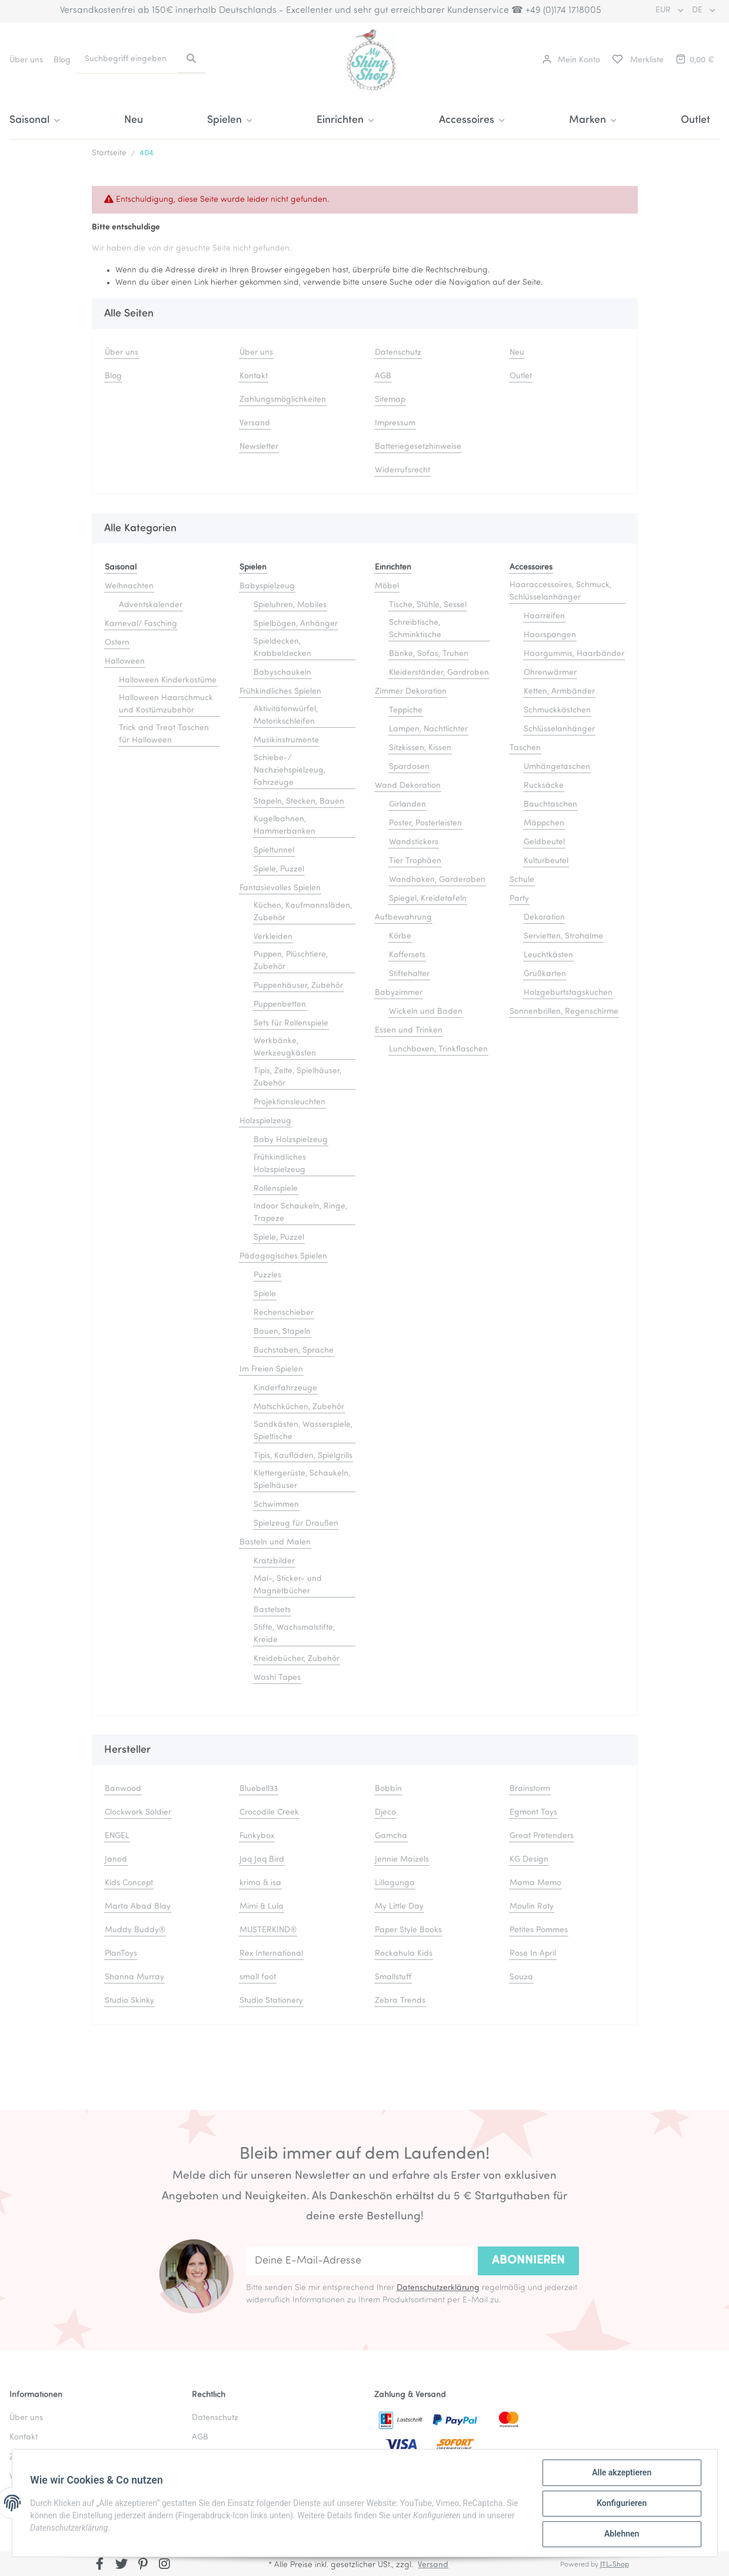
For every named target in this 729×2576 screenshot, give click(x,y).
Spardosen (409, 767)
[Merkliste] (637, 60)
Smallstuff (393, 1977)
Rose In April (533, 1953)
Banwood (123, 1789)
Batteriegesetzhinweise (418, 446)
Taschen (525, 748)
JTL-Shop (614, 2564)
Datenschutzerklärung (438, 2288)
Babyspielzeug (267, 586)
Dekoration (544, 917)
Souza (521, 1977)
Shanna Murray (134, 1977)
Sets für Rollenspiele (291, 1023)
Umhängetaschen (557, 767)
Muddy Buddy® (135, 1930)
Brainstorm (530, 1789)
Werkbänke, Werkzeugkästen (285, 1047)
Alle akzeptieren (621, 2473)
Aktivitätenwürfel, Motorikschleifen (286, 715)
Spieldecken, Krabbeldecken (282, 647)
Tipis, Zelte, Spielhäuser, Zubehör (297, 1077)
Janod (116, 1859)
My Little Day (399, 1906)
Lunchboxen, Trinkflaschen (438, 1049)
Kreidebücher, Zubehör (296, 1659)
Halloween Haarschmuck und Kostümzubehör (166, 704)
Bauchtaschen (550, 804)
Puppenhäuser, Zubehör (298, 985)
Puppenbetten (280, 1004)
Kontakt (253, 376)
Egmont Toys (533, 1812)
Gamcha (391, 1836)
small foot (257, 1977)
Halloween (125, 661)
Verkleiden (273, 937)
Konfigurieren (621, 2503)
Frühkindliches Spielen (280, 691)
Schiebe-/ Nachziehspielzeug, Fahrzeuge (289, 770)
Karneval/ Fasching (141, 624)
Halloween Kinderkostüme (168, 680)
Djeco (385, 1812)
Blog (62, 60)
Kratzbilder (274, 1561)
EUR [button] (664, 10)
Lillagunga (395, 1883)
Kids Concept (129, 1883)
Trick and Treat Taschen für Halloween (164, 734)
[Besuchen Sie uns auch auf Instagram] (164, 2564)
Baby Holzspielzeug (291, 1140)
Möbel (387, 586)
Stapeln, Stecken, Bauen (299, 801)
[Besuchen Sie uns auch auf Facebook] (100, 2564)
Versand (254, 423)
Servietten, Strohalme (563, 936)
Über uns (26, 60)
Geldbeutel (544, 842)
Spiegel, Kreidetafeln (428, 898)
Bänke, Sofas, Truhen (428, 654)
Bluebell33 (258, 1789)
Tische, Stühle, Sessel (428, 605)
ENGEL (117, 1836)
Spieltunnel (274, 850)
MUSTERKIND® (268, 1930)
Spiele (265, 1294)
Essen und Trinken (408, 1030)
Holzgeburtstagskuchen (568, 993)
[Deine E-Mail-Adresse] (359, 2260)
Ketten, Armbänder (559, 691)
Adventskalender (150, 605)
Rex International (271, 1953)
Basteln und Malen (275, 1542)
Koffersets (407, 955)
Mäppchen (544, 823)
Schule (522, 880)
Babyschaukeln (282, 672)
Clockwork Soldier (138, 1812)
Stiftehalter (409, 974)
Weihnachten (129, 586)
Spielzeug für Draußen (296, 1523)
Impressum (395, 423)
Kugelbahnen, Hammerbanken (284, 825)
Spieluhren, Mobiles (290, 605)
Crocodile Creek (269, 1812)
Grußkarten (545, 974)
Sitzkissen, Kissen (420, 748)
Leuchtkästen (548, 955)
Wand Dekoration (408, 785)
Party (519, 898)
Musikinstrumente (286, 740)
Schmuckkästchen (557, 710)
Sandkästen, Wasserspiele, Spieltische (303, 1431)
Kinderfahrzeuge (285, 1388)
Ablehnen (621, 2534)
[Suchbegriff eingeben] (127, 59)
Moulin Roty (532, 1906)
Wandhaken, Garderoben (437, 880)
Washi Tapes (277, 1677)
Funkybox (256, 1836)
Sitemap (390, 399)
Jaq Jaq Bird (261, 1859)
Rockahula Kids (403, 1953)
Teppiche (405, 710)
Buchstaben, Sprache (294, 1350)
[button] (571, 60)
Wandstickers (413, 842)
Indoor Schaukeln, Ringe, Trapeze (300, 1212)
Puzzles (267, 1275)
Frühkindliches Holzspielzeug (280, 1163)
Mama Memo (535, 1883)
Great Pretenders (542, 1836)
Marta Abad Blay (138, 1906)
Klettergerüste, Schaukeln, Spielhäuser (302, 1479)
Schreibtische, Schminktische (415, 629)
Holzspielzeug (265, 1121)
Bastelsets (272, 1610)
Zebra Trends (400, 2000)
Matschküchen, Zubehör (299, 1407)
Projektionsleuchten (289, 1102)
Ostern (117, 642)
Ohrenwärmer (550, 672)
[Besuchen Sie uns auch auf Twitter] (121, 2564)
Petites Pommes (539, 1930)
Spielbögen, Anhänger (296, 624)
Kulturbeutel (546, 861)
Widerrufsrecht (402, 470)
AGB (383, 376)
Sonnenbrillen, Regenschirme (564, 1011)
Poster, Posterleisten (425, 823)
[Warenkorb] (694, 60)
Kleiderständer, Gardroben (439, 672)
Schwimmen (276, 1504)
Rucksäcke (544, 785)
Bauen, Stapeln (282, 1331)
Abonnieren (528, 2261)
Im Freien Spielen (271, 1369)
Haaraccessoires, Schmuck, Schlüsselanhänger (560, 591)
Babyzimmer (398, 993)
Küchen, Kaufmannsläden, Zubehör (303, 912)
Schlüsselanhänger (559, 729)
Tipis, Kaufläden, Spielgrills (303, 1456)
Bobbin (388, 1789)
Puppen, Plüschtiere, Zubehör (291, 960)
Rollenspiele (276, 1188)
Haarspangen (550, 635)
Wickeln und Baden (425, 1011)
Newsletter (258, 446)
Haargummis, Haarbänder (574, 654)
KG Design (529, 1859)
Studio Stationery (271, 2000)
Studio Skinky (129, 2000)
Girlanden (407, 804)
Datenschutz (398, 352)
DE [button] (698, 10)
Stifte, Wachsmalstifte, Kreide (294, 1634)
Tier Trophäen (415, 861)
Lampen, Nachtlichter (428, 729)
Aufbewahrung (403, 917)
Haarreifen (544, 616)
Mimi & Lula (261, 1906)
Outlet (695, 120)
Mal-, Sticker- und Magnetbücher (288, 1585)
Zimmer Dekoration (411, 691)
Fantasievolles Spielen (280, 888)
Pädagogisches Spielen (283, 1256)
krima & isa (260, 1883)
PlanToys (121, 1953)
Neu (133, 120)
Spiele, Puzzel (279, 869)
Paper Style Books (408, 1930)
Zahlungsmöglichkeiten (282, 399)
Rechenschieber (284, 1313)
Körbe (400, 936)
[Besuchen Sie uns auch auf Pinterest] (143, 2564)
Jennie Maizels (402, 1859)
